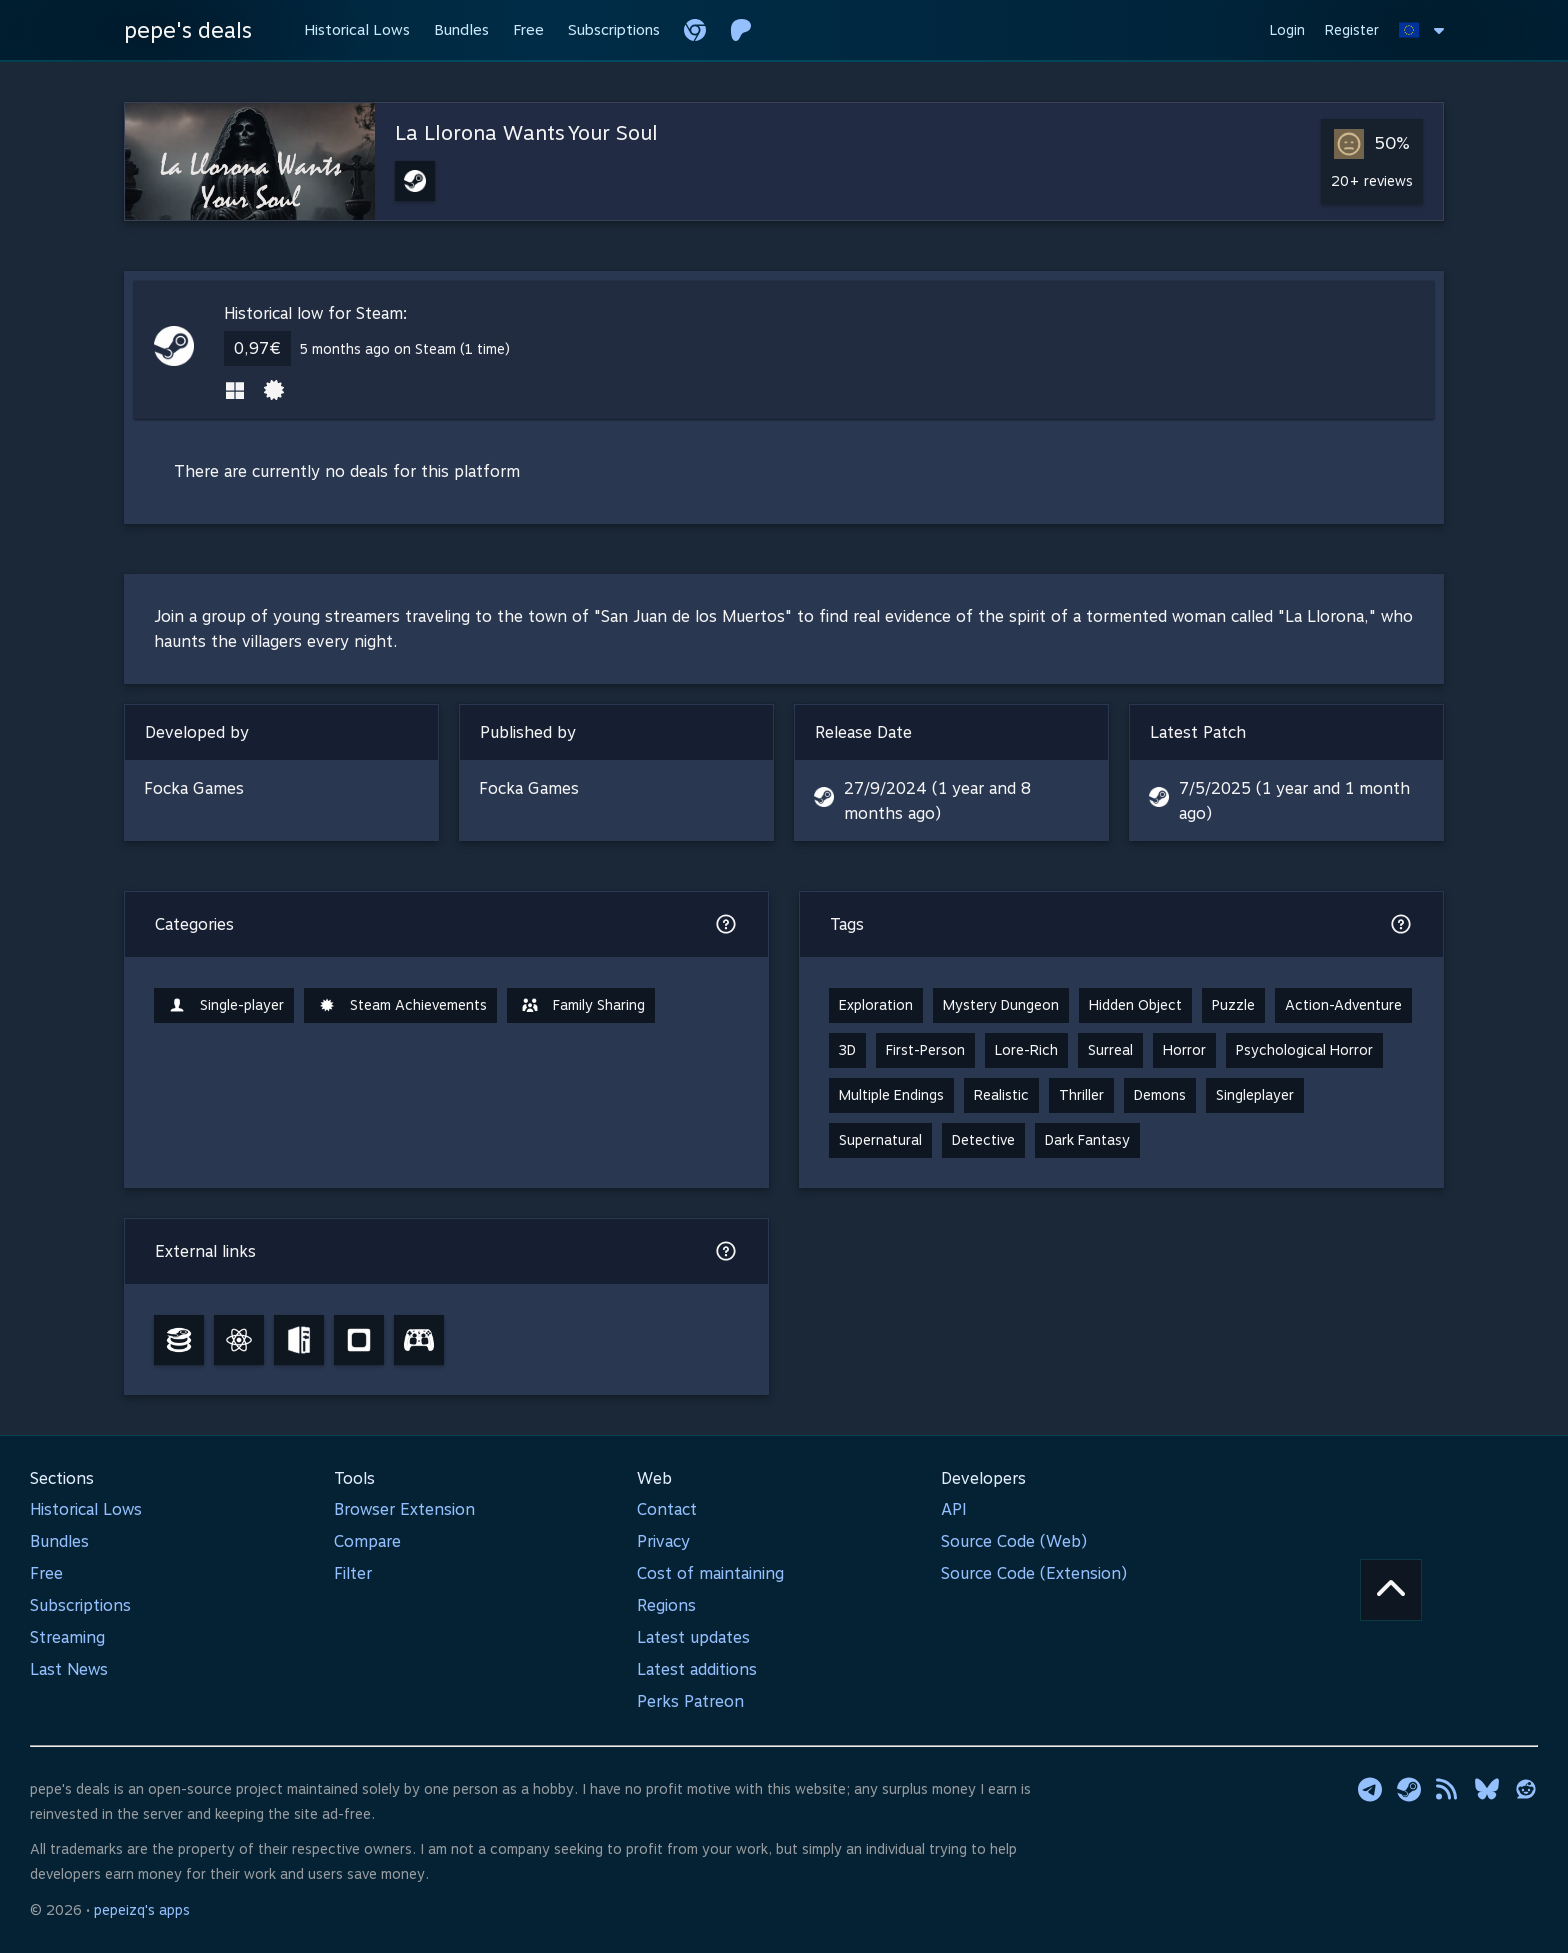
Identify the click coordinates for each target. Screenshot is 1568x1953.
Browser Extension (404, 1509)
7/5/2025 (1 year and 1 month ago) (1294, 801)
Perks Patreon (690, 1701)
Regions (666, 1605)
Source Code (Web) (1014, 1541)
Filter (353, 1573)
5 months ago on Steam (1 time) (404, 349)
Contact (667, 1509)
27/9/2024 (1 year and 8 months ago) (937, 801)
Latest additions (697, 1669)
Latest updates (693, 1637)
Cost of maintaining (710, 1573)
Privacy (663, 1541)
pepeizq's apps (142, 1910)
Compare (367, 1541)
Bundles (59, 1541)
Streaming (67, 1637)
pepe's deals (188, 30)
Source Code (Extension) (1034, 1573)
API (954, 1509)
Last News (69, 1669)
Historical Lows (86, 1509)
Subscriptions (80, 1605)
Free (46, 1573)
